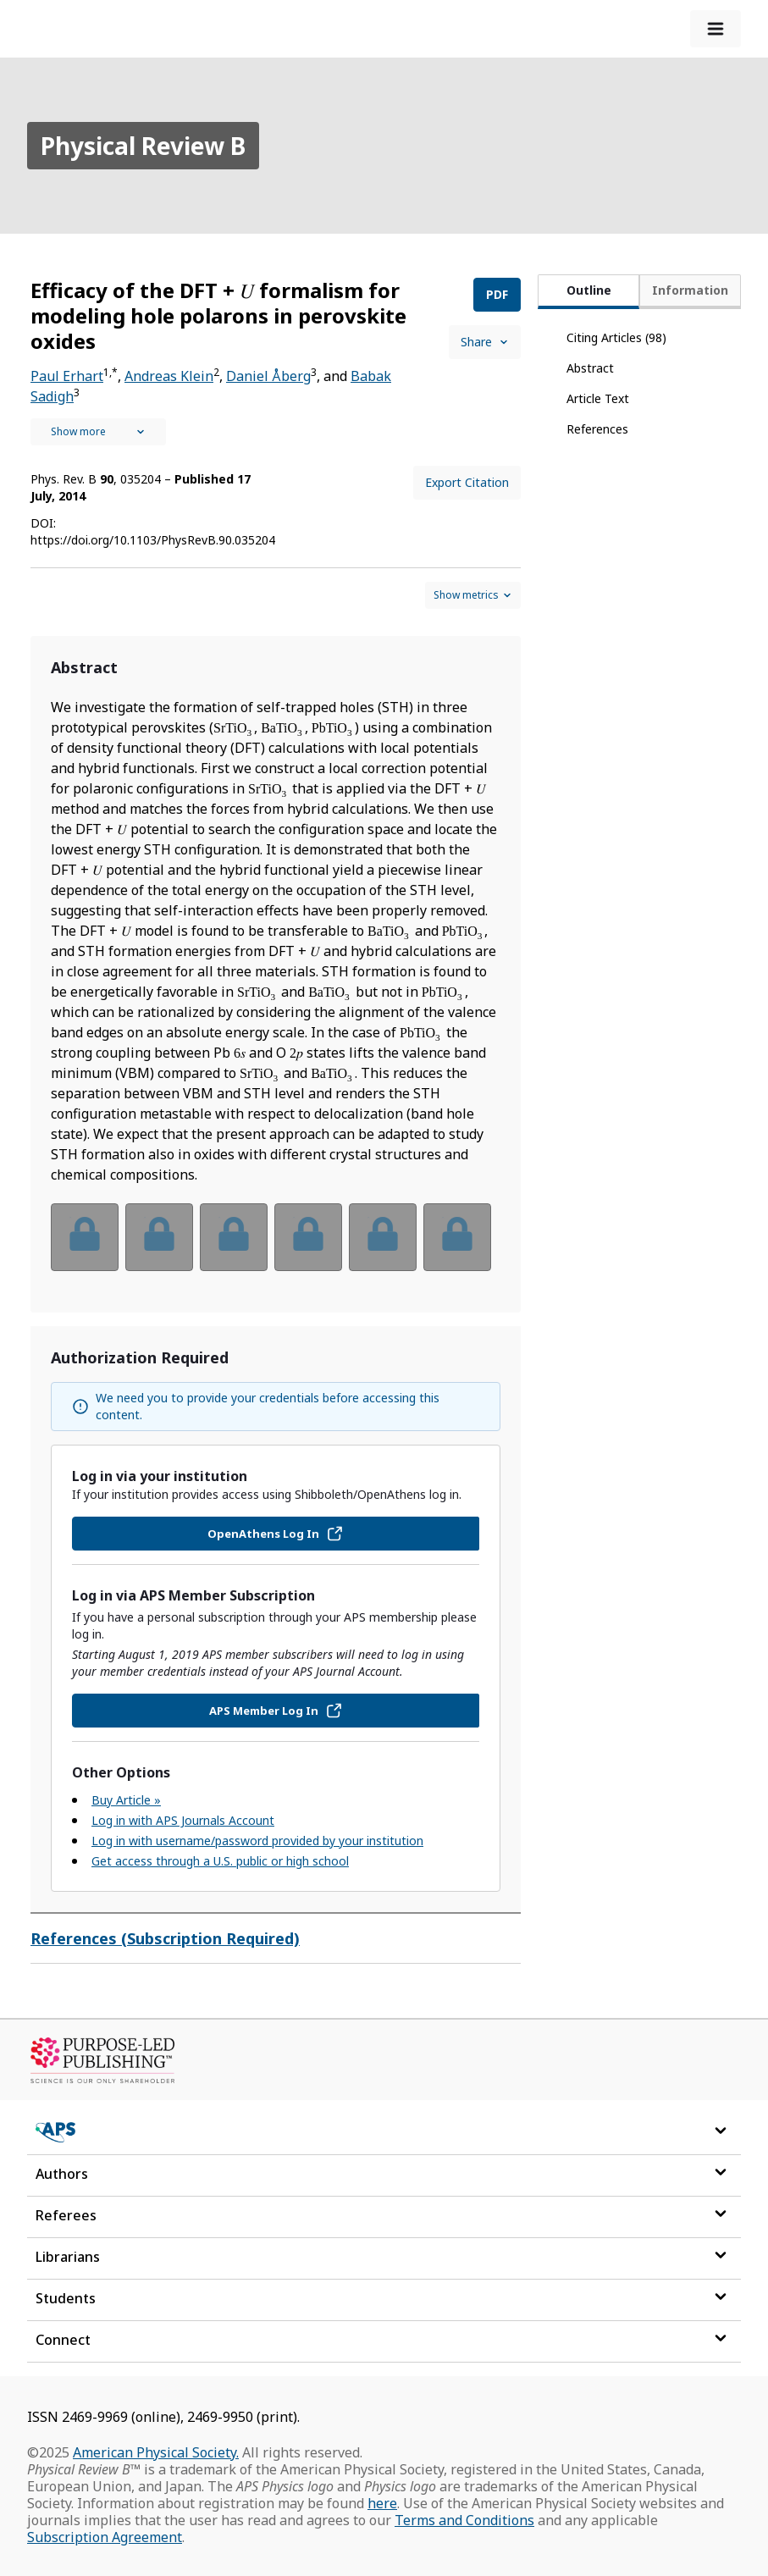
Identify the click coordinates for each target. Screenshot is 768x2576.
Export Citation (467, 482)
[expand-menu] (715, 28)
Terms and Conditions (464, 2520)
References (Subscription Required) (165, 1938)
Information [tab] (690, 290)
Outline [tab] (588, 290)
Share (485, 342)
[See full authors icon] (98, 431)
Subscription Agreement (104, 2537)
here (382, 2503)
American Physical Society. (156, 2452)
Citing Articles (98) (616, 337)
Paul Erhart (66, 376)
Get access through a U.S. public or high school (220, 1861)
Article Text (597, 398)
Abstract (590, 368)
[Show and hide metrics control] (473, 595)
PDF (497, 294)
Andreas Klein (168, 376)
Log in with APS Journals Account (182, 1820)
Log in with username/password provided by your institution (257, 1840)
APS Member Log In (276, 1710)
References (597, 429)
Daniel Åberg (268, 376)
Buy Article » (126, 1800)
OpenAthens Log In (275, 1533)
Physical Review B (143, 146)
